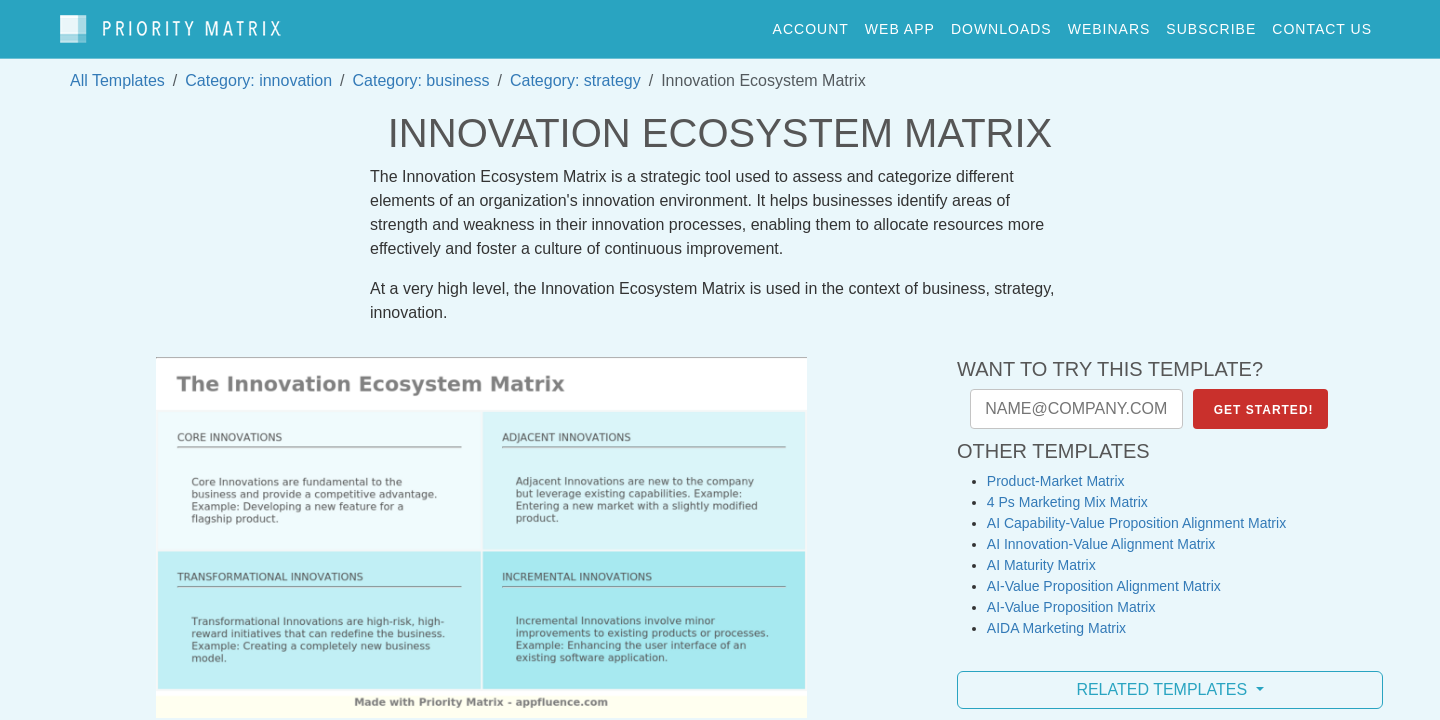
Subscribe (1211, 24)
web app (900, 24)
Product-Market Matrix (1056, 472)
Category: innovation (258, 71)
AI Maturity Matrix (1041, 556)
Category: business (421, 71)
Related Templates (1163, 680)
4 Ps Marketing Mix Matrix (1067, 493)
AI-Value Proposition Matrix (1071, 598)
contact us (1322, 24)
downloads (1001, 24)
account (811, 24)
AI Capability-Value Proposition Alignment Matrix (1136, 514)
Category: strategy (575, 71)
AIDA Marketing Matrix (1056, 619)
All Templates (117, 71)
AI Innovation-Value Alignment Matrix (1101, 535)
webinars (1109, 24)
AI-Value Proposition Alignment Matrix (1104, 577)
